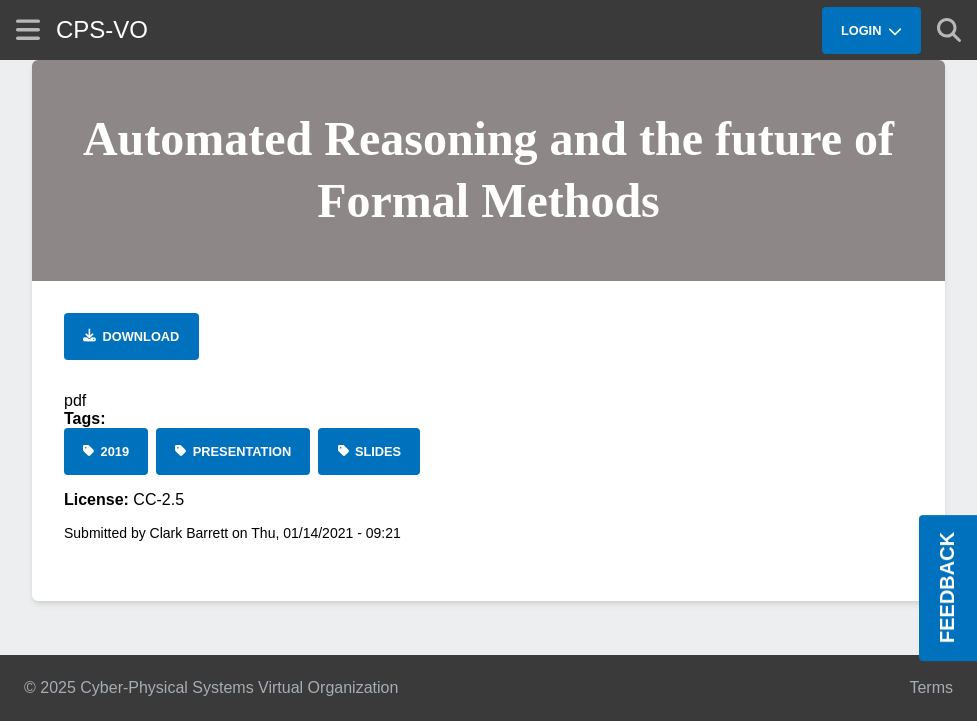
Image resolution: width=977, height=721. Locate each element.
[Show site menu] (28, 29)
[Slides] (369, 451)
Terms (931, 687)
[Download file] (131, 336)
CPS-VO (102, 29)
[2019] (106, 451)
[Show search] (949, 30)
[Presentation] (233, 451)
